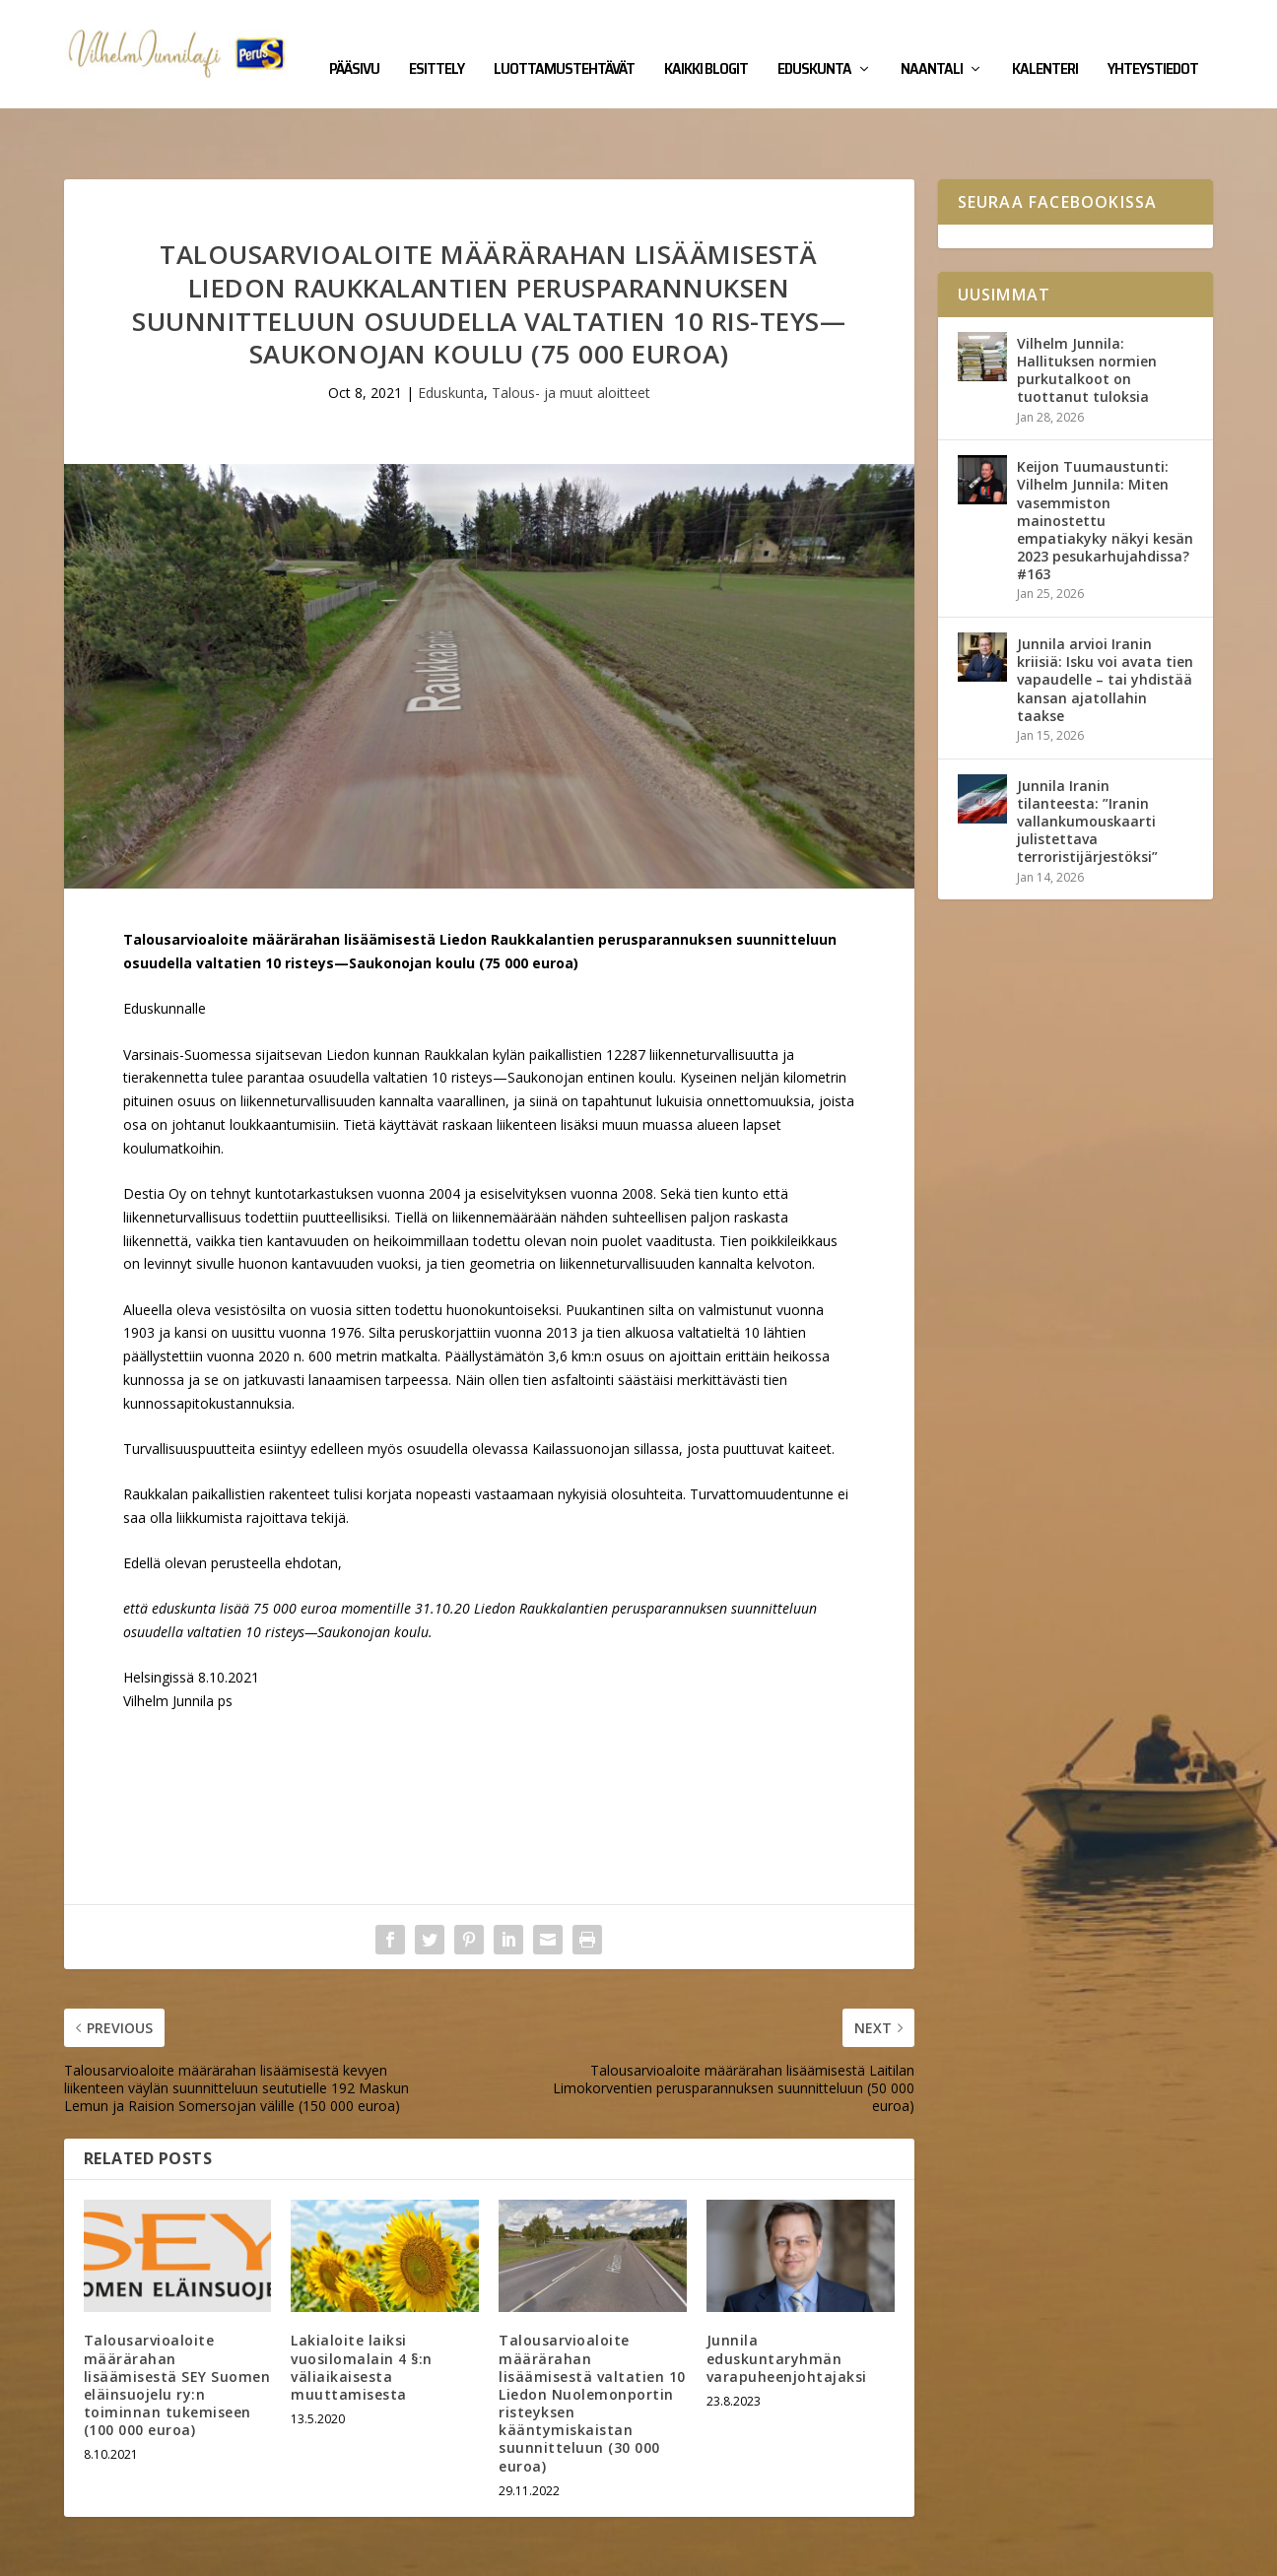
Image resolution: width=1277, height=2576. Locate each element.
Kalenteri (1045, 41)
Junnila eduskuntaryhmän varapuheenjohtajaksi (786, 2297)
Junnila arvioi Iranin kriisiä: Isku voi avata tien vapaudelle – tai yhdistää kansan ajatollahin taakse (1105, 618)
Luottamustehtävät (564, 41)
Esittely (436, 41)
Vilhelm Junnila (128, 2553)
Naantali (932, 41)
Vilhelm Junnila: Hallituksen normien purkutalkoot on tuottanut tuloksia (1087, 309)
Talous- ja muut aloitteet (571, 331)
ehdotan (311, 1501)
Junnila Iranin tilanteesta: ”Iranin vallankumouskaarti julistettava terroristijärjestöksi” (1087, 760)
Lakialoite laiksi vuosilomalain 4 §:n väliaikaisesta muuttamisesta (362, 2306)
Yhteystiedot (1153, 41)
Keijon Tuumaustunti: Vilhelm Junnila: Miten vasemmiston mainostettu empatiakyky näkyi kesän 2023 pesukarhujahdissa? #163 (1105, 459)
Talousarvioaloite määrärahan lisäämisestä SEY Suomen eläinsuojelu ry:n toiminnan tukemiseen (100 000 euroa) (177, 2324)
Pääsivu (354, 41)
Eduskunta (814, 41)
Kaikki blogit (706, 41)
